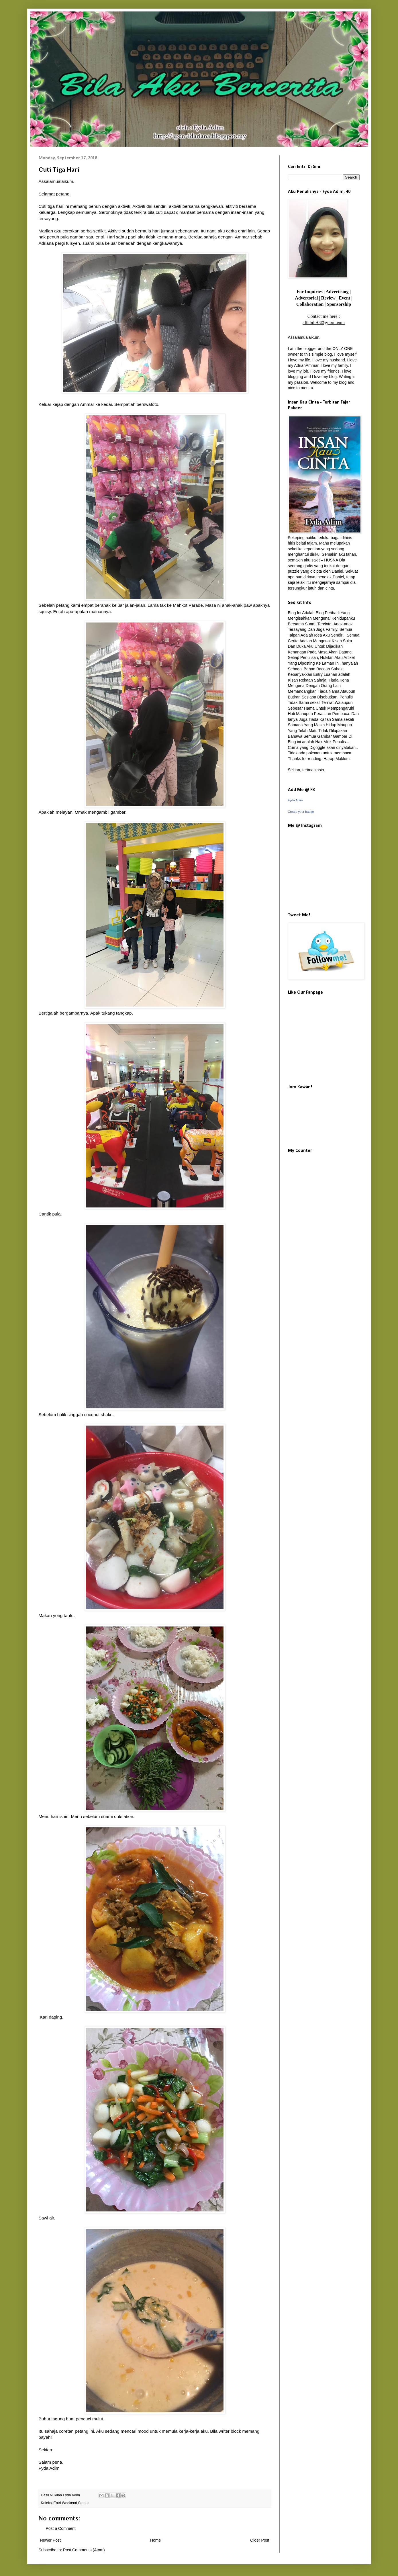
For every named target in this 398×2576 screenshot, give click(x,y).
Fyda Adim (295, 800)
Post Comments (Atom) (84, 2550)
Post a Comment (61, 2528)
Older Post (259, 2540)
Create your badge (301, 811)
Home (155, 2540)
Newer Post (50, 2540)
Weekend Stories (75, 2503)
